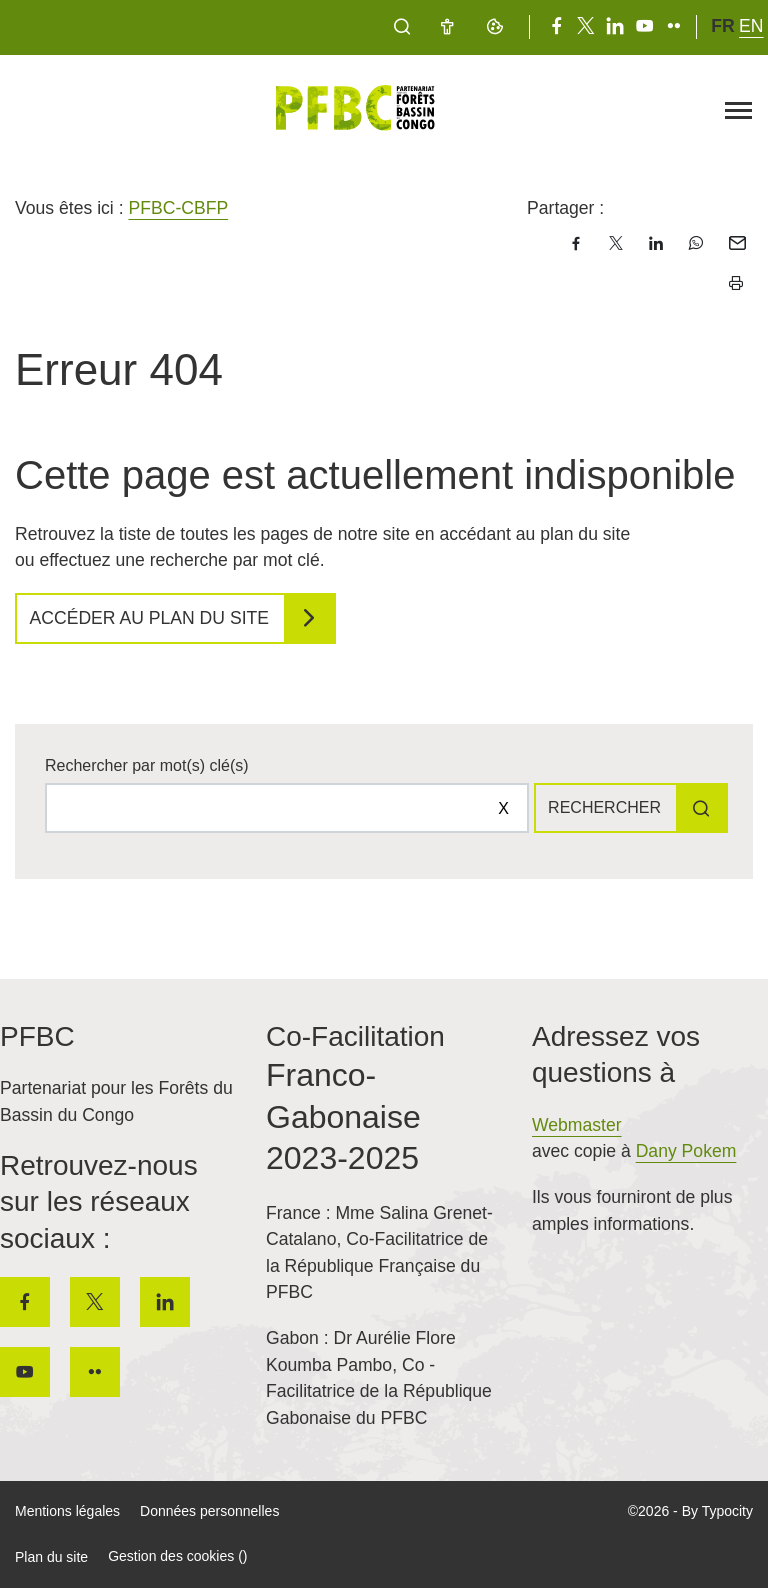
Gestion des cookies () (177, 1556)
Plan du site (51, 1557)
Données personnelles (209, 1511)
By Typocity (717, 1511)
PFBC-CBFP (178, 208)
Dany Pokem (686, 1151)
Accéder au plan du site (150, 618)
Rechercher (604, 807)
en (751, 26)
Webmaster (577, 1125)
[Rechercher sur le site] (287, 808)
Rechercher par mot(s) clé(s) (147, 765)
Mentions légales (67, 1511)
